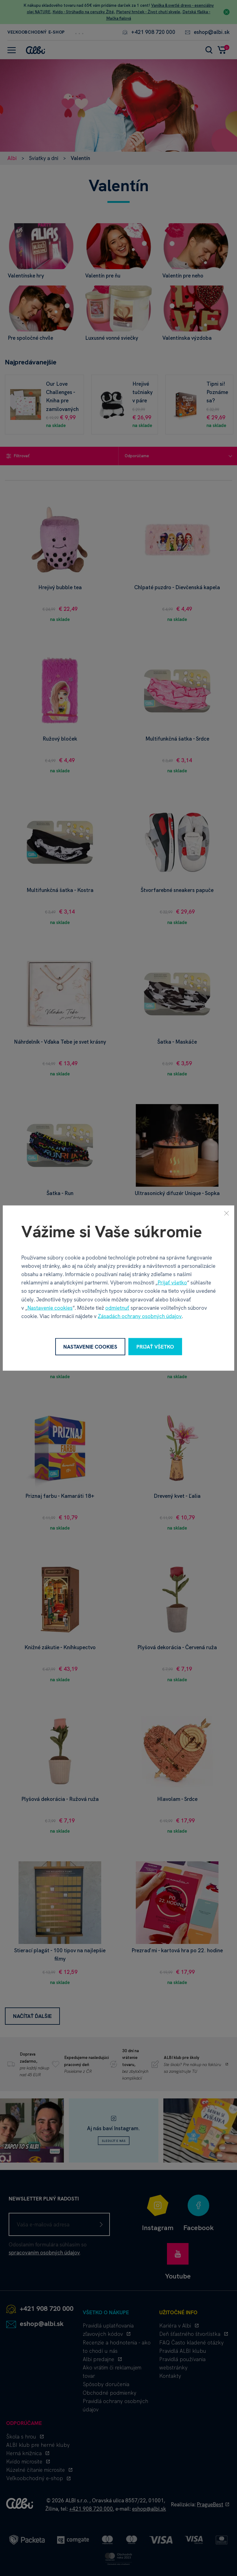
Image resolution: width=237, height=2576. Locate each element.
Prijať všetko (172, 1282)
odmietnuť (117, 1307)
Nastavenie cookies (50, 1307)
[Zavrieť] (226, 1213)
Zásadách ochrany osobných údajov (140, 1316)
